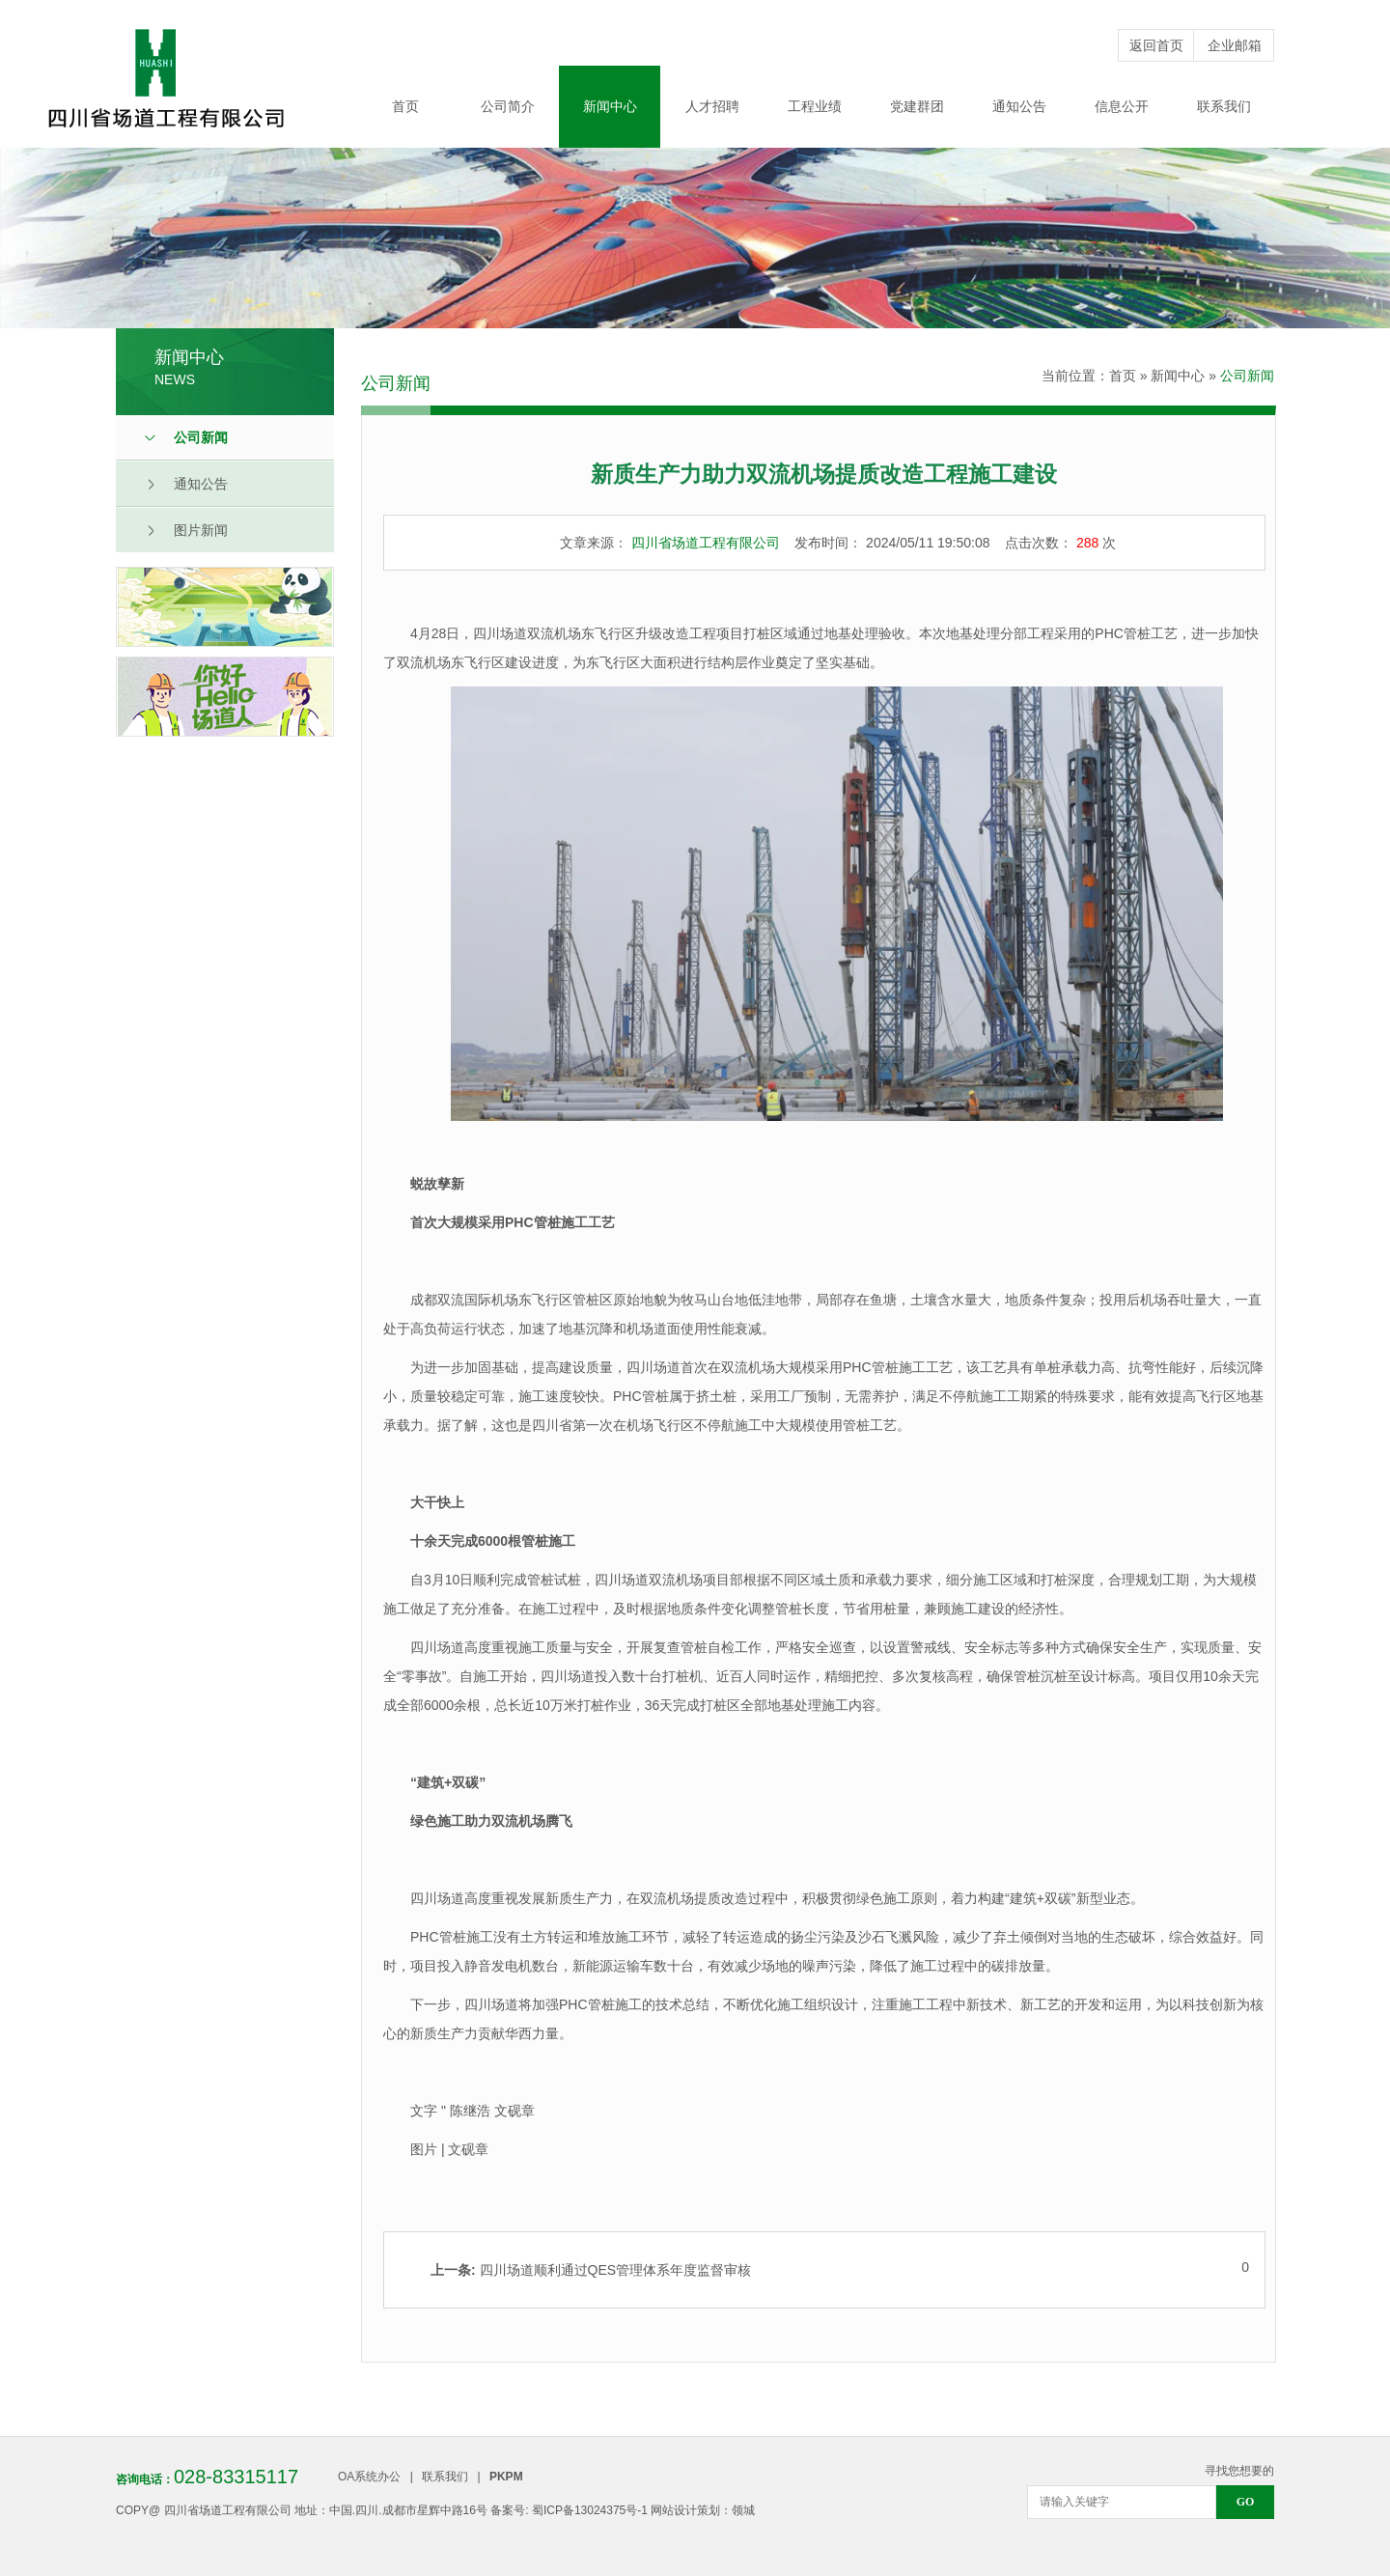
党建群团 (917, 106)
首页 (405, 106)
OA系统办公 (369, 2476)
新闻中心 (610, 106)
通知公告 (1019, 106)
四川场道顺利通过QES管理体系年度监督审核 (591, 2270)
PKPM (506, 2476)
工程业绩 (815, 106)
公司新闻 (1247, 375)
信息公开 (1122, 106)
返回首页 (1156, 45)
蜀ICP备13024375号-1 (590, 2510)
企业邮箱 (1235, 45)
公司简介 (508, 106)
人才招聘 (712, 106)
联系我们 (1224, 106)
